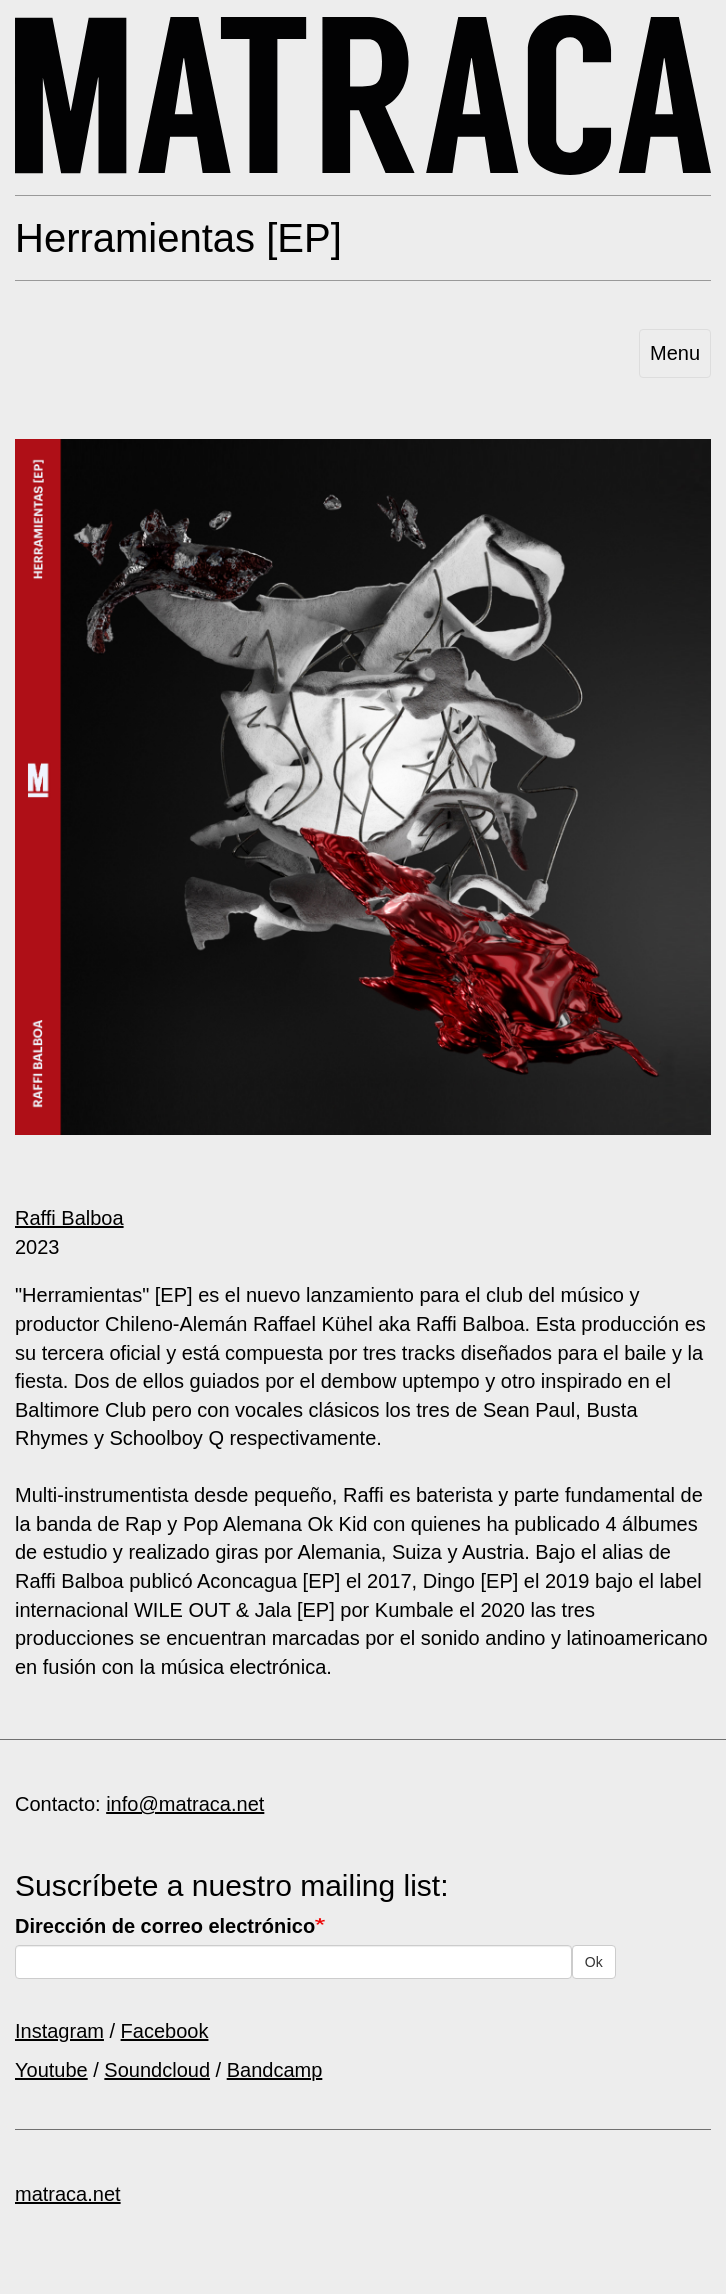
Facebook (165, 2031)
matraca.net (68, 2194)
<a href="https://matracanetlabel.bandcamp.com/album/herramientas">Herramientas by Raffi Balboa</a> (363, 1176)
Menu (675, 353)
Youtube (51, 2070)
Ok (594, 1962)
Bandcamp (275, 2070)
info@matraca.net (185, 1804)
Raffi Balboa (69, 1218)
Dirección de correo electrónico (165, 1926)
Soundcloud (157, 2070)
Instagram (59, 2031)
